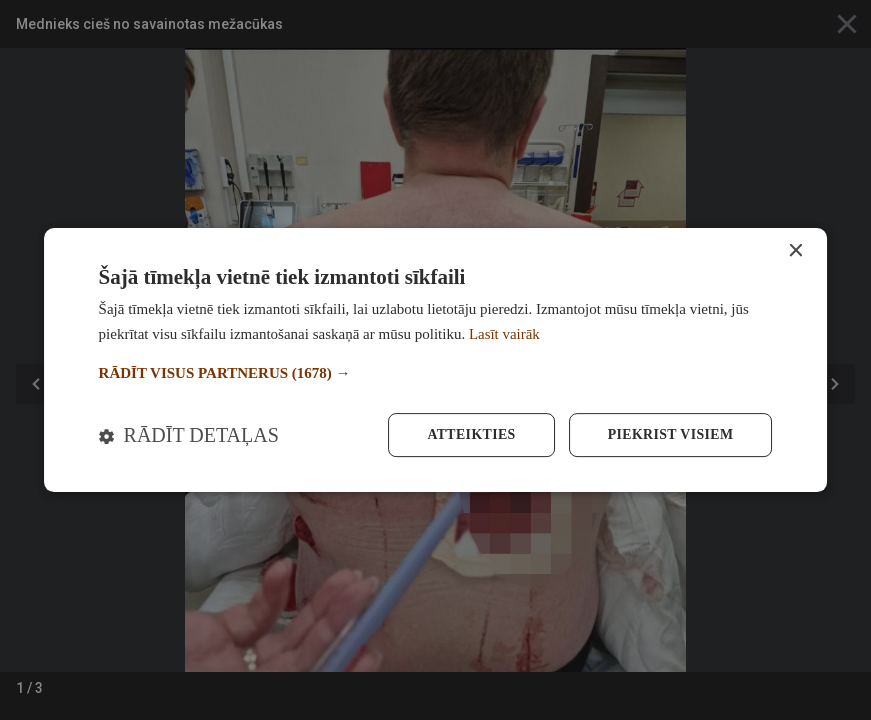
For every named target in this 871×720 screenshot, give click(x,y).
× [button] (794, 251)
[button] (436, 373)
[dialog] (436, 360)
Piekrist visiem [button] (669, 434)
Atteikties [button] (469, 434)
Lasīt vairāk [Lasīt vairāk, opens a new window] (504, 334)
